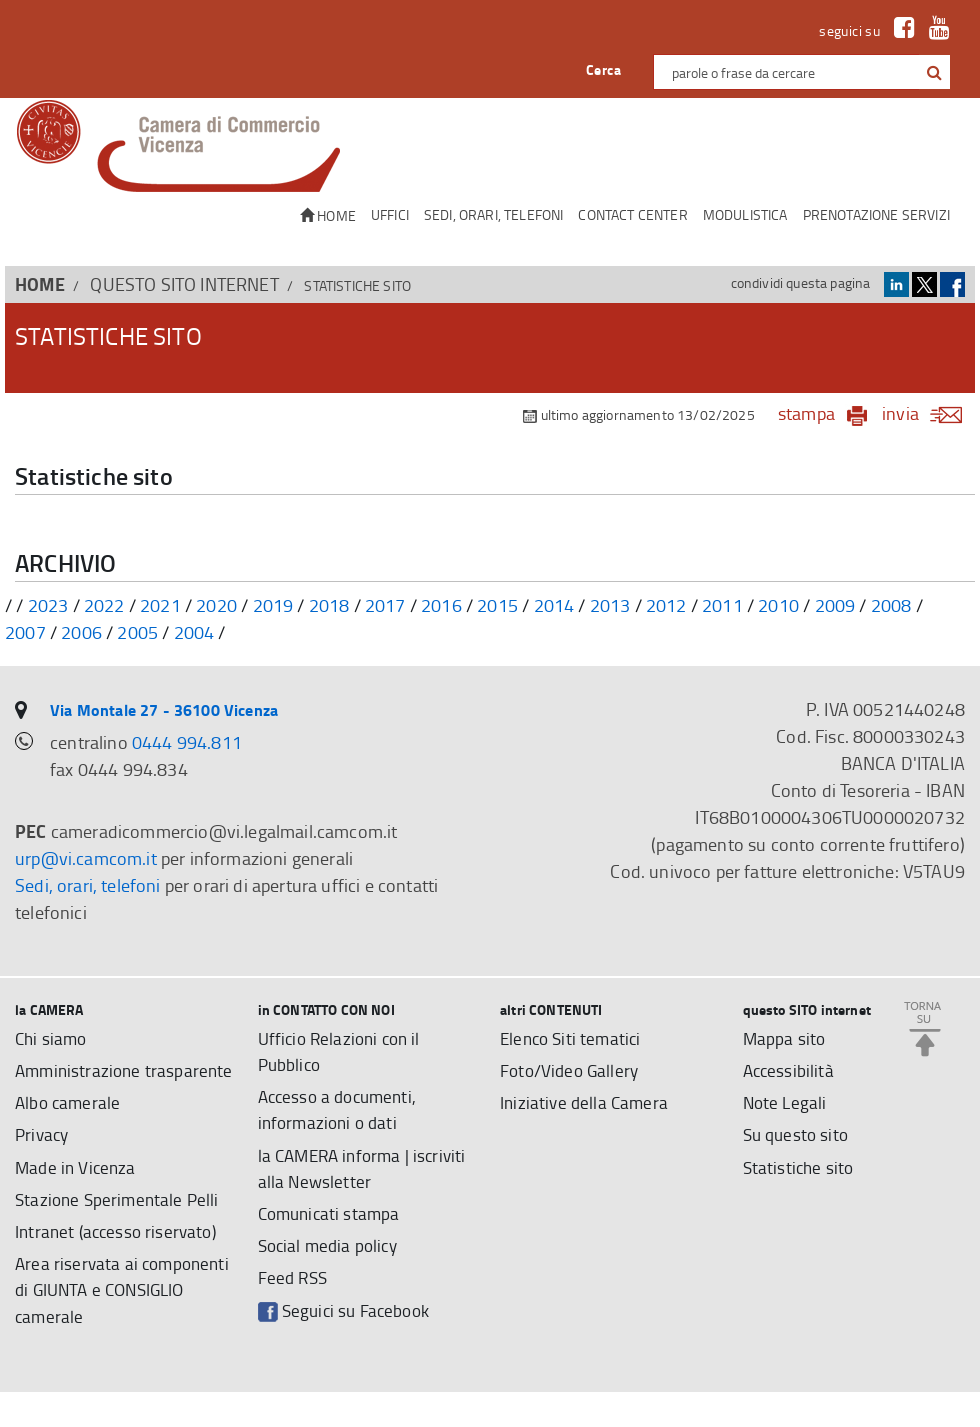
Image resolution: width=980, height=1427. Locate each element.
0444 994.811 (187, 742)
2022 (104, 605)
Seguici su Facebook (347, 1317)
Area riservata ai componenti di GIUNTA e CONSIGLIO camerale (126, 1323)
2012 (666, 605)
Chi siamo (53, 1038)
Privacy (43, 1164)
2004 (194, 632)
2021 (160, 605)
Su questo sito (798, 1137)
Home (328, 215)
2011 (722, 605)
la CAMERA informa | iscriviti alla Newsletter (367, 1171)
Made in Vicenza (78, 1197)
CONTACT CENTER (632, 214)
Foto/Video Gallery (572, 1071)
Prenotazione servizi (876, 214)
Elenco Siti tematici (573, 1038)
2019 (273, 605)
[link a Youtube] (934, 30)
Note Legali (786, 1104)
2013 (610, 605)
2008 (891, 605)
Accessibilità (790, 1071)
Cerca (603, 69)
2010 (778, 605)
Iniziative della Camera (586, 1104)
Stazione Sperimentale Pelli (120, 1230)
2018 (329, 605)
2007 (25, 632)
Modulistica (745, 214)
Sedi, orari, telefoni (494, 214)
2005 (137, 632)
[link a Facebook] (899, 30)
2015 (497, 605)
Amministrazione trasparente (81, 1084)
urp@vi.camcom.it (86, 858)
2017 (385, 605)
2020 (216, 605)
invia (928, 413)
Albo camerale (69, 1131)
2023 (48, 605)
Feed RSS (294, 1284)
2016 (441, 605)
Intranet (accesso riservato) (120, 1263)
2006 (81, 632)
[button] (934, 73)
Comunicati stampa (332, 1218)
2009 (835, 605)
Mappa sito (785, 1038)
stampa (806, 413)
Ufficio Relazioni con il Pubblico (343, 1051)
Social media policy (331, 1251)
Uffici (390, 214)
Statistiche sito (800, 1170)
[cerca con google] (932, 72)
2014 (554, 605)
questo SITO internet (184, 284)
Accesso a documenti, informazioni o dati (342, 1111)
